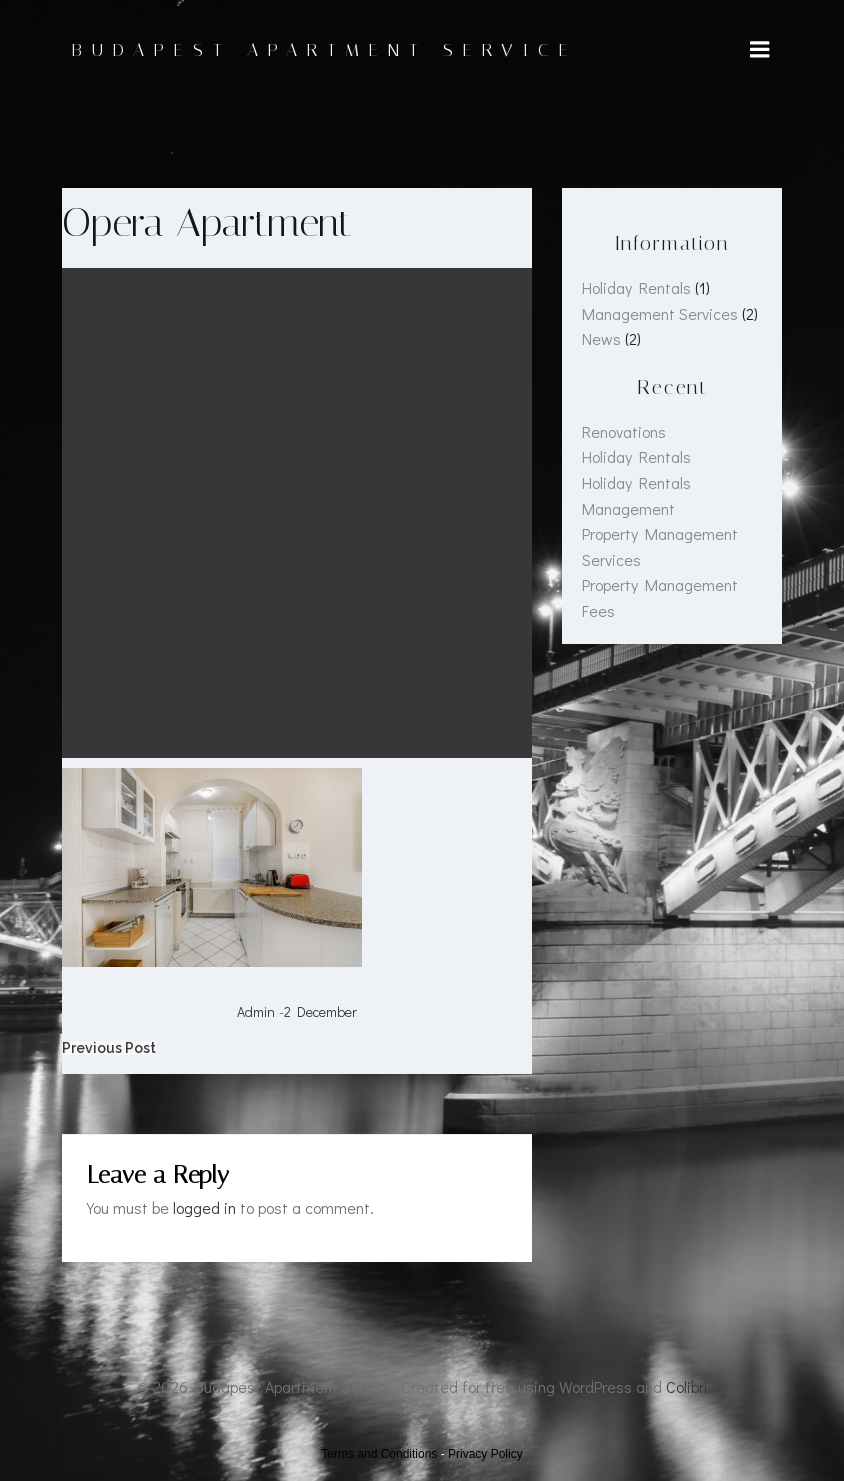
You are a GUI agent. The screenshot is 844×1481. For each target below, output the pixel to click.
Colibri (687, 1386)
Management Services (660, 313)
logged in (204, 1207)
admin (256, 1011)
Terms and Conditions (379, 1454)
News (601, 338)
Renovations (624, 431)
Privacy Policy (485, 1454)
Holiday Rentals (636, 287)
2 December (320, 1011)
